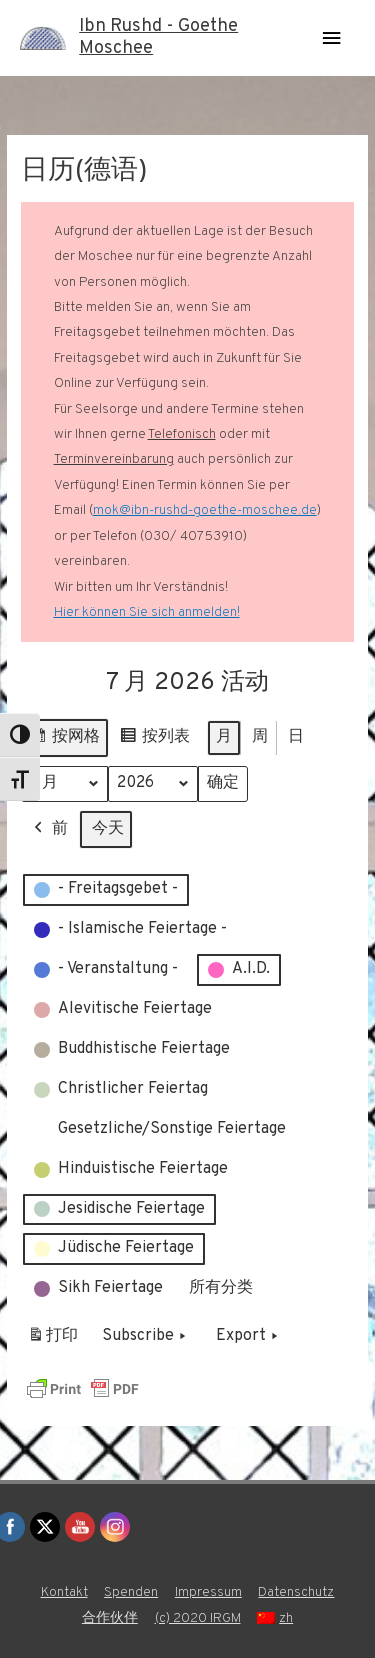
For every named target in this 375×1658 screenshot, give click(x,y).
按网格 (64, 740)
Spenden (131, 1592)
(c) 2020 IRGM (198, 1618)
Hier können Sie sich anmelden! (147, 612)
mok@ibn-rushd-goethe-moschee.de (205, 510)
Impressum (208, 1592)
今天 (108, 829)
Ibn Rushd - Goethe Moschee (158, 37)
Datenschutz (296, 1592)
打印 (52, 1341)
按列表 (154, 740)
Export (249, 1338)
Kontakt (64, 1592)
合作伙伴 (110, 1618)
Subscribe (146, 1338)
